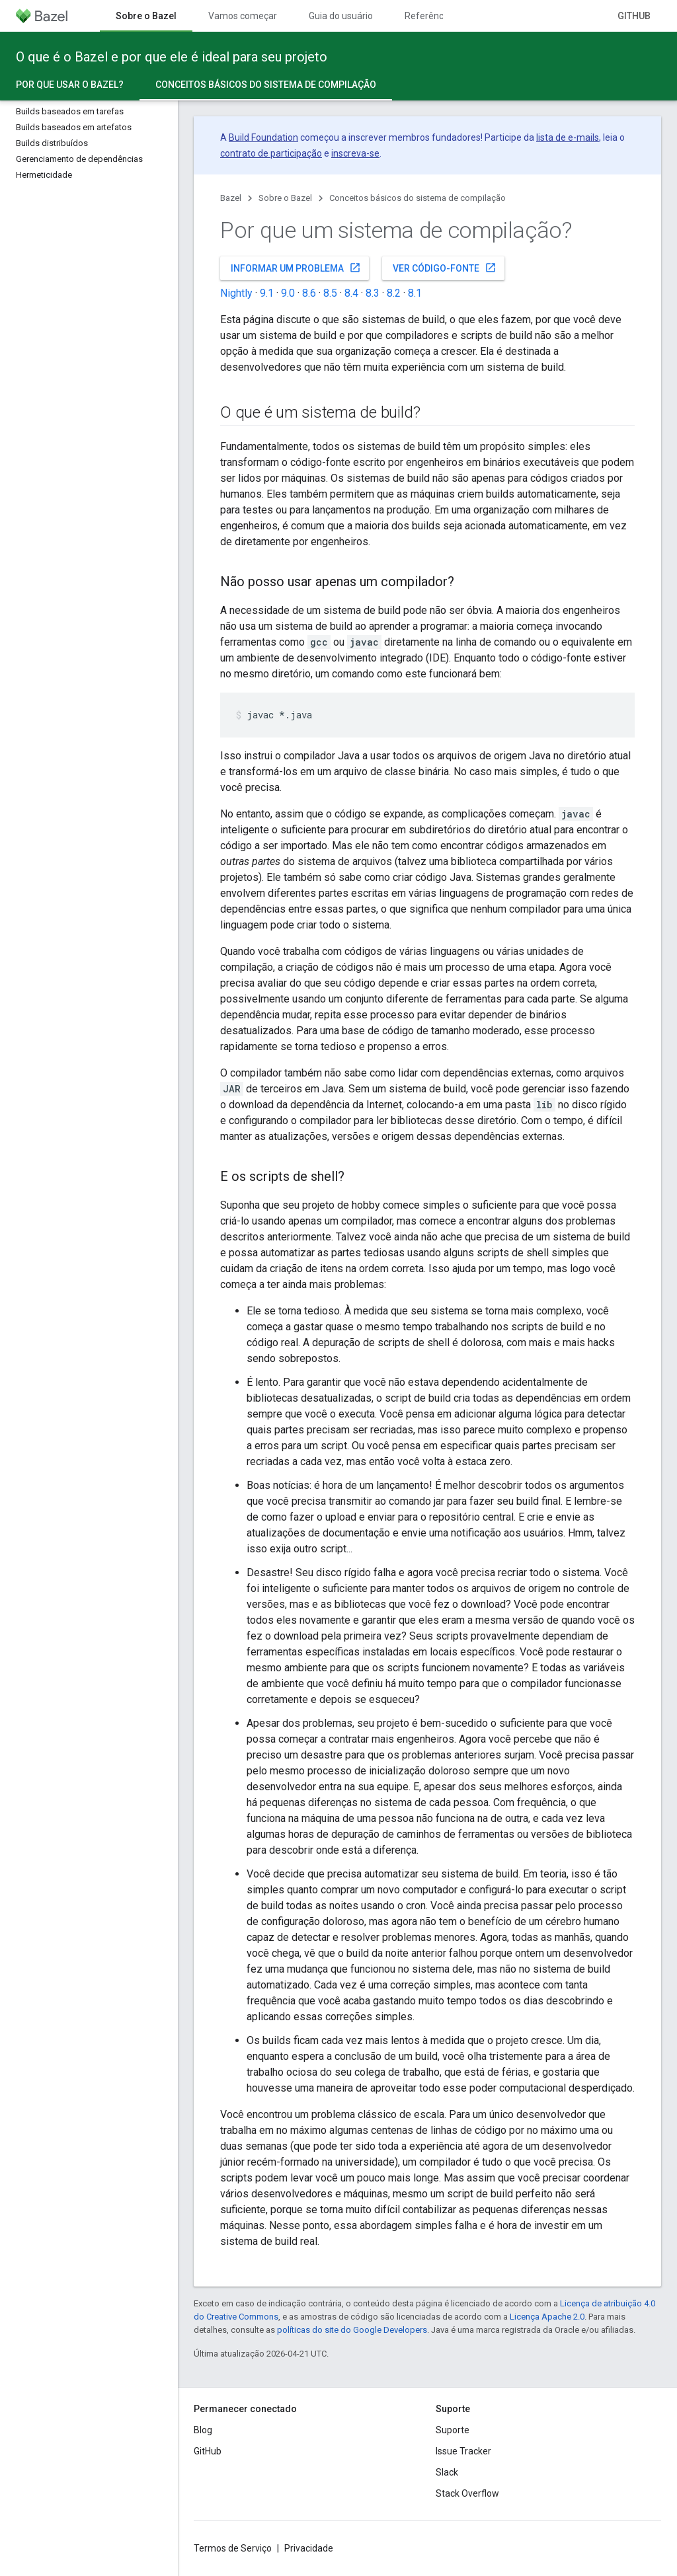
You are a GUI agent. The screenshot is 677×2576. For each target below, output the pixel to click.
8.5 (330, 293)
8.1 (415, 293)
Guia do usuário (341, 16)
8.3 (372, 293)
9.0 (288, 293)
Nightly (236, 293)
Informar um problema (296, 268)
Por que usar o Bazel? (70, 84)
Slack (447, 2472)
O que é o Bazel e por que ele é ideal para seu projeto (171, 57)
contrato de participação (271, 153)
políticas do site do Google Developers (352, 2330)
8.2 (394, 293)
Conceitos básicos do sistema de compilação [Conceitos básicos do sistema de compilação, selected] (265, 84)
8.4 (351, 293)
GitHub (634, 16)
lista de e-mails (567, 137)
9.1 (267, 293)
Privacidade (308, 2548)
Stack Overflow (467, 2493)
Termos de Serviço (233, 2548)
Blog (203, 2430)
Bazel (230, 198)
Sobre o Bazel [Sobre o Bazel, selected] (146, 16)
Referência (428, 16)
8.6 (309, 293)
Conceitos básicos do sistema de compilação (417, 198)
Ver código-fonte (445, 268)
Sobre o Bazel (285, 198)
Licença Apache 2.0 (547, 2317)
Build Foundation (263, 137)
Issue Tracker (463, 2451)
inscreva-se (355, 153)
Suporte (452, 2430)
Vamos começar (242, 16)
